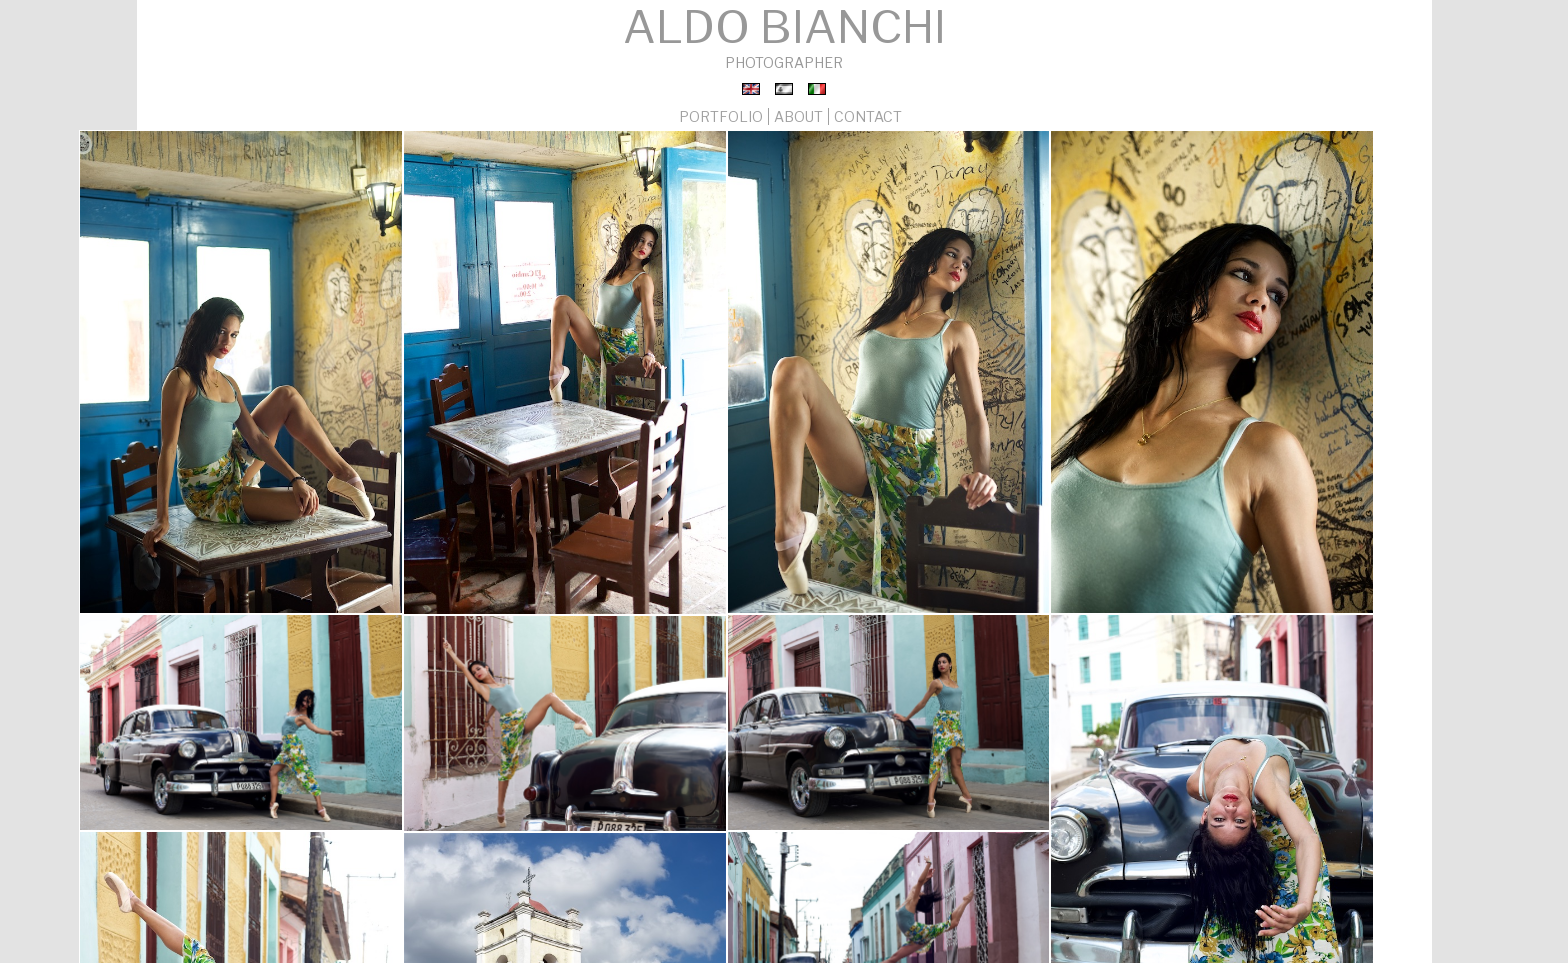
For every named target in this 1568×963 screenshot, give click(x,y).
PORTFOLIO (719, 112)
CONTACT (862, 112)
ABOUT (794, 112)
